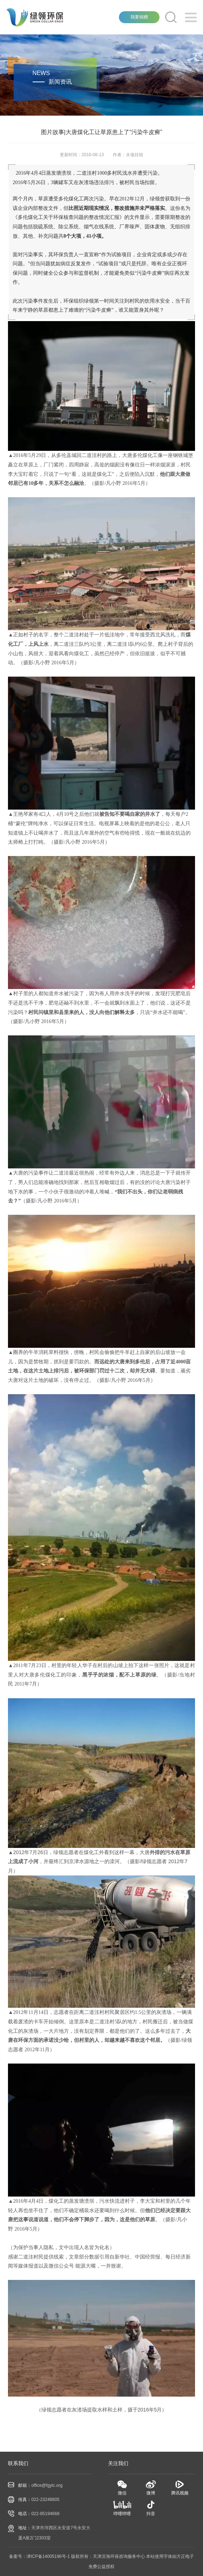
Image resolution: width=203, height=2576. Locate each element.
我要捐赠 (139, 17)
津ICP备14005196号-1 (48, 2556)
